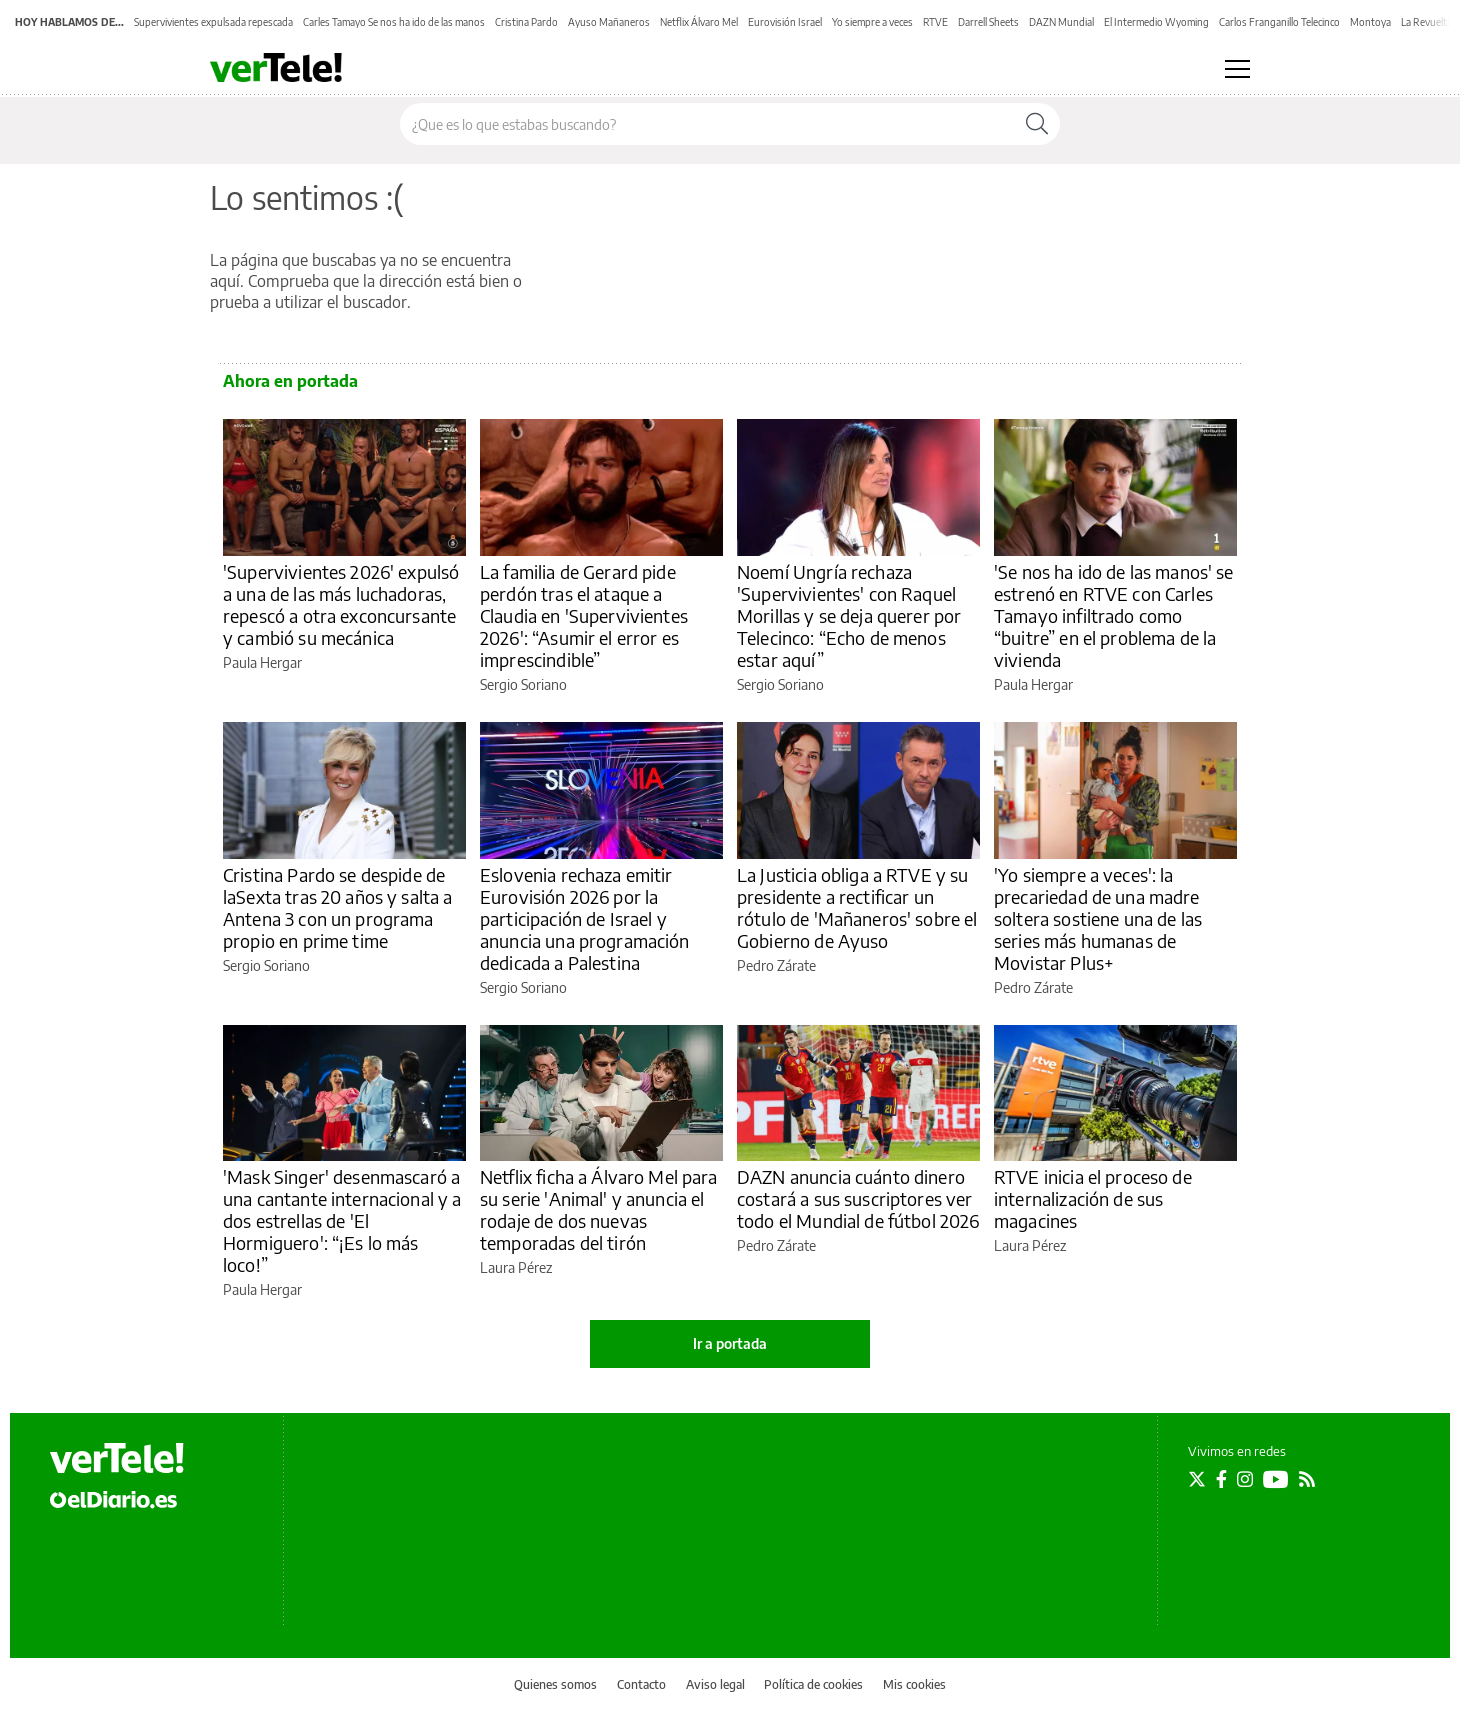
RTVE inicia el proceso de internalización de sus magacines (1093, 1198)
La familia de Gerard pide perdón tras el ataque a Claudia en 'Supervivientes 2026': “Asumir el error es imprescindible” (584, 615)
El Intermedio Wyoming (1156, 22)
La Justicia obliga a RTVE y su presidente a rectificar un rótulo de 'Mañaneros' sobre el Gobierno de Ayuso (857, 907)
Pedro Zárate (776, 965)
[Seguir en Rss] (1307, 1479)
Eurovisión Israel (785, 22)
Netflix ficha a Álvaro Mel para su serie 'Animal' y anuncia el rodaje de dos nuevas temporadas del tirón (599, 1209)
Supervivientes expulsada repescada (213, 22)
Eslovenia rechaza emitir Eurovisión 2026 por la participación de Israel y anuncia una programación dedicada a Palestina (585, 918)
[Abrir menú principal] (1237, 69)
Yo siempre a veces (872, 22)
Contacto (641, 1684)
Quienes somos (555, 1684)
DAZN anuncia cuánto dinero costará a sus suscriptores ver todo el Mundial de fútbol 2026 (858, 1198)
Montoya (1370, 22)
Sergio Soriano (523, 684)
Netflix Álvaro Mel (699, 22)
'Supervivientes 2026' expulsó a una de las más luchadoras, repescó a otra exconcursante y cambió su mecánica (341, 604)
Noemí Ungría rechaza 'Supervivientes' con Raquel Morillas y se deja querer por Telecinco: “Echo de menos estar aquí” (849, 615)
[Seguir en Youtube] (1276, 1479)
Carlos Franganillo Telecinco (1279, 22)
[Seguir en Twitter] (1197, 1479)
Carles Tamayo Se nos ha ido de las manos (394, 22)
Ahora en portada (290, 381)
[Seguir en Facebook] (1221, 1479)
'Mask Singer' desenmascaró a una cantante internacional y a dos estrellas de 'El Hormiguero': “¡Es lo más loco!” (342, 1220)
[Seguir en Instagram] (1245, 1479)
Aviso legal (715, 1684)
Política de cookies (813, 1684)
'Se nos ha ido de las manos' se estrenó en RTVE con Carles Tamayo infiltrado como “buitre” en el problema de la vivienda (1114, 615)
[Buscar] (1037, 124)
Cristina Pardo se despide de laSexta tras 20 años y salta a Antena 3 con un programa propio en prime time (338, 907)
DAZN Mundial (1061, 22)
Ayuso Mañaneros (609, 22)
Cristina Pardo (526, 22)
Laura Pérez (516, 1267)
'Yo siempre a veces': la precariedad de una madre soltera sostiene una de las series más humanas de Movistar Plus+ (1098, 918)
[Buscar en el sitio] (707, 124)
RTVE (935, 22)
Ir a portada (730, 1343)
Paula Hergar (262, 662)
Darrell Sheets (988, 22)
